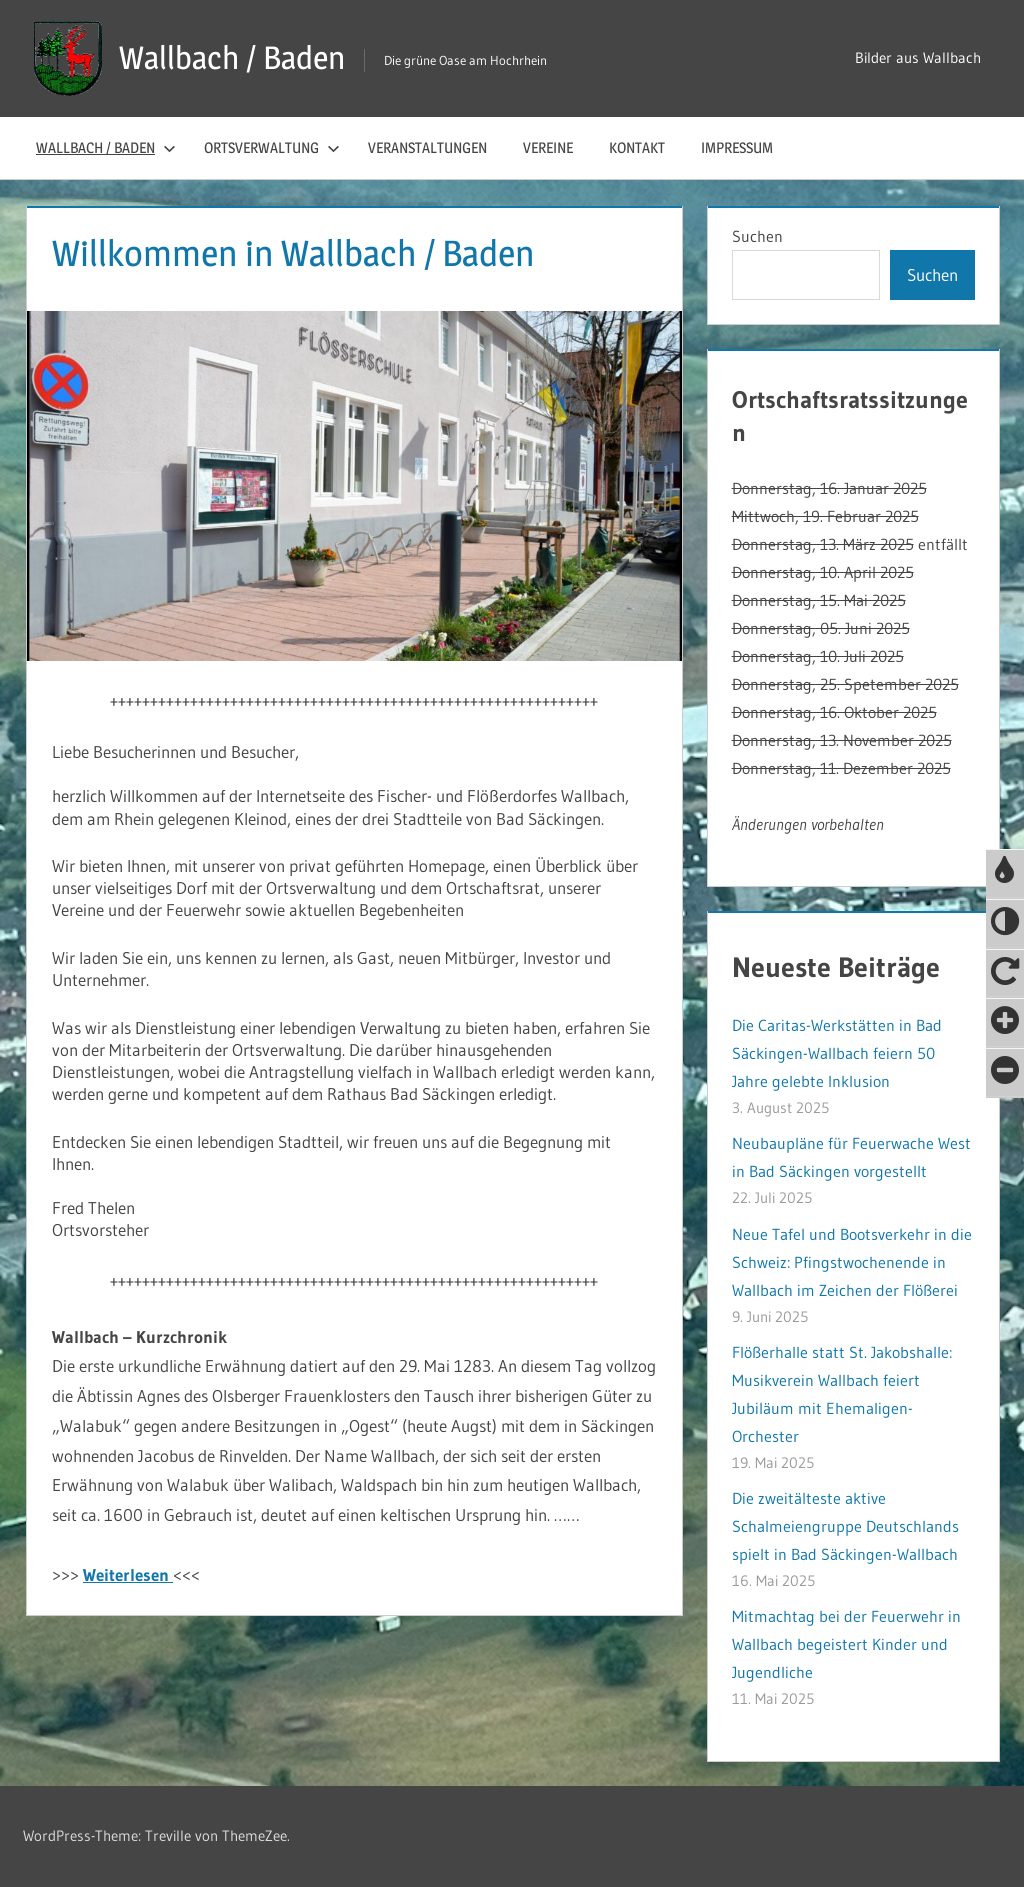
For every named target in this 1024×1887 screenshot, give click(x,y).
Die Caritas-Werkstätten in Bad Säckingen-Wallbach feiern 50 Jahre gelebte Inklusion (837, 1053)
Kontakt (637, 147)
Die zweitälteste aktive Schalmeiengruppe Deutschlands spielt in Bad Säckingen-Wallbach (845, 1526)
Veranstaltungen (427, 147)
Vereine (548, 147)
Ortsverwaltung (272, 147)
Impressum (737, 147)
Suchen (757, 236)
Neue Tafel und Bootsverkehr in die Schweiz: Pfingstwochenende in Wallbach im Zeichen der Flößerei (852, 1262)
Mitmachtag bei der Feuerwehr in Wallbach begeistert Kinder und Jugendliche (846, 1644)
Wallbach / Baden (232, 57)
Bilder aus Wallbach (918, 57)
